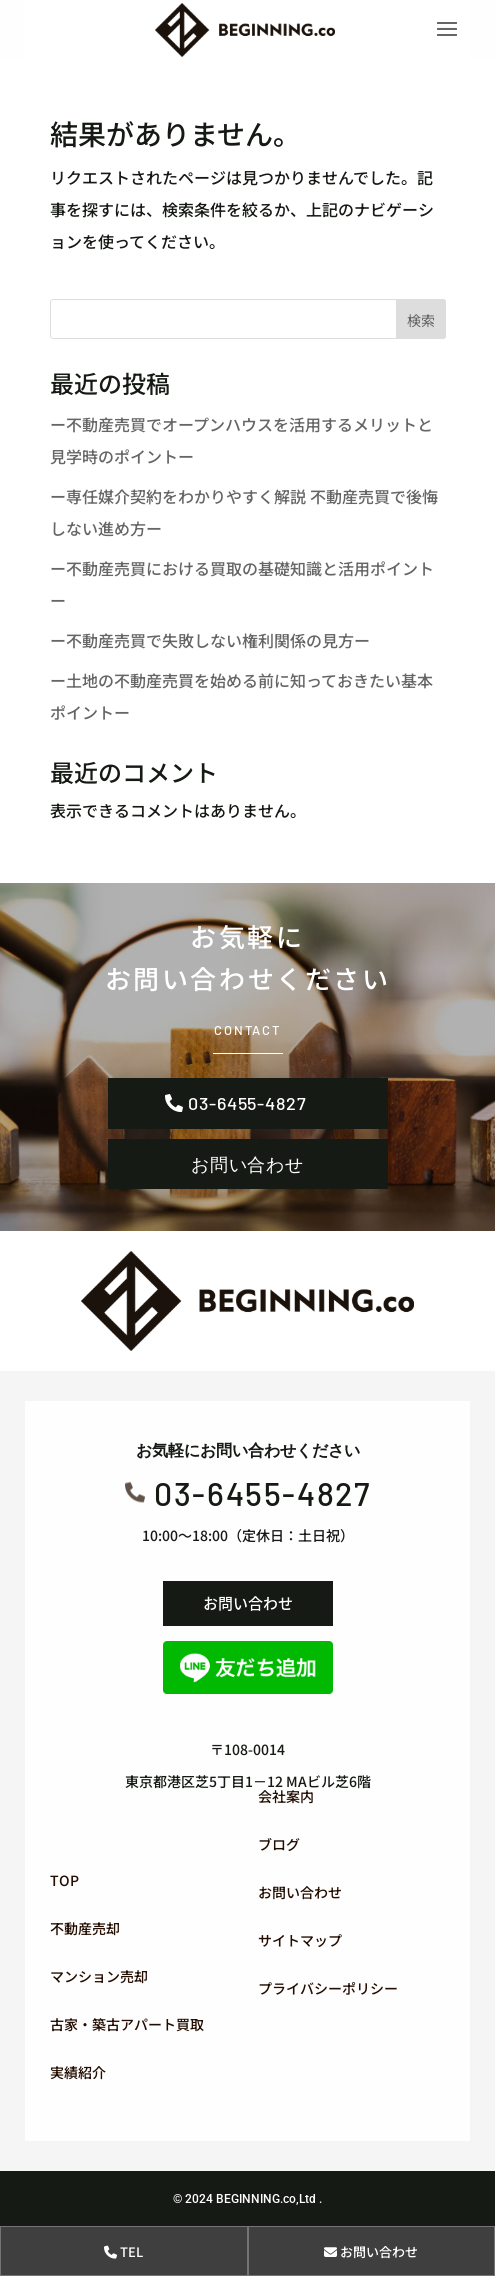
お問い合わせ (247, 1164)
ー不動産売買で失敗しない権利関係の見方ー (210, 640)
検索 (421, 320)
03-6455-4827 (247, 1103)
